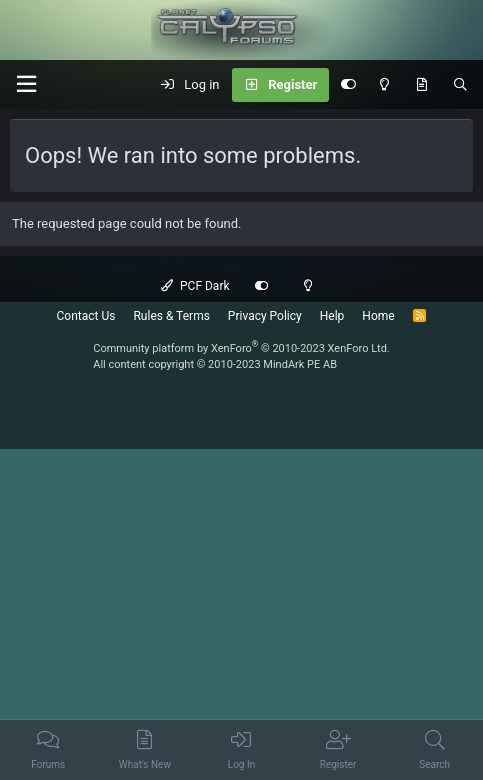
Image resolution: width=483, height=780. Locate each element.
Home (378, 316)
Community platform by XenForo (241, 348)
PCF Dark (195, 286)
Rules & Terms (171, 316)
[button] (26, 84)
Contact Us (86, 316)
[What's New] (421, 85)
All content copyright (215, 364)
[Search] (460, 85)
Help (332, 316)
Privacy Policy (265, 316)
